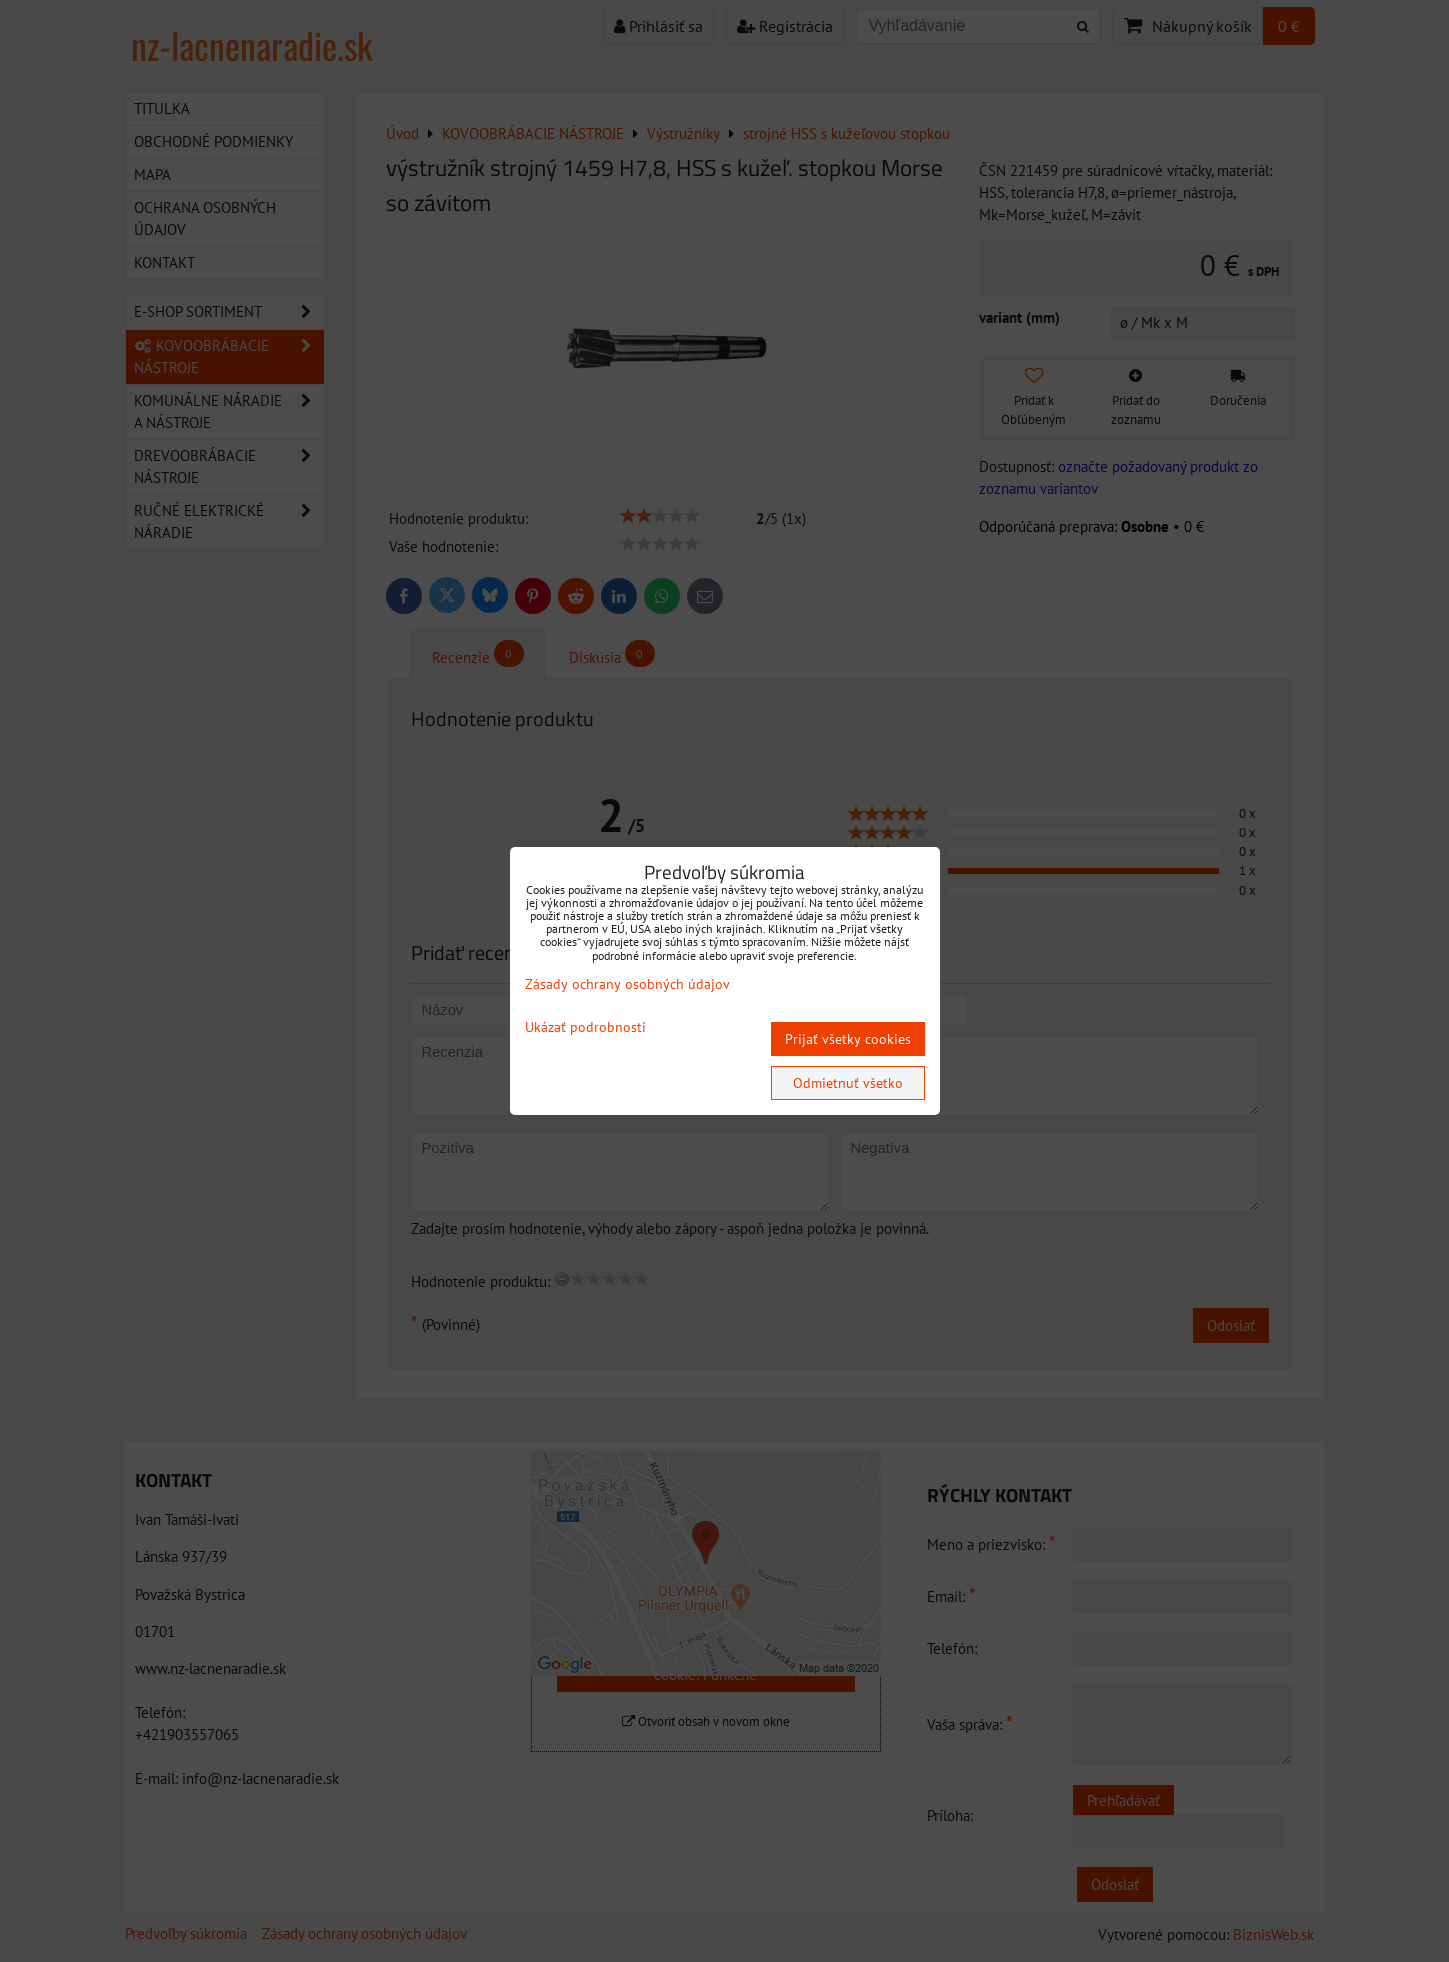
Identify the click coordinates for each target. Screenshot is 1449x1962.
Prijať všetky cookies (848, 1039)
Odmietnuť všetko (848, 1083)
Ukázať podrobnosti (585, 1027)
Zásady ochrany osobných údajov (627, 984)
